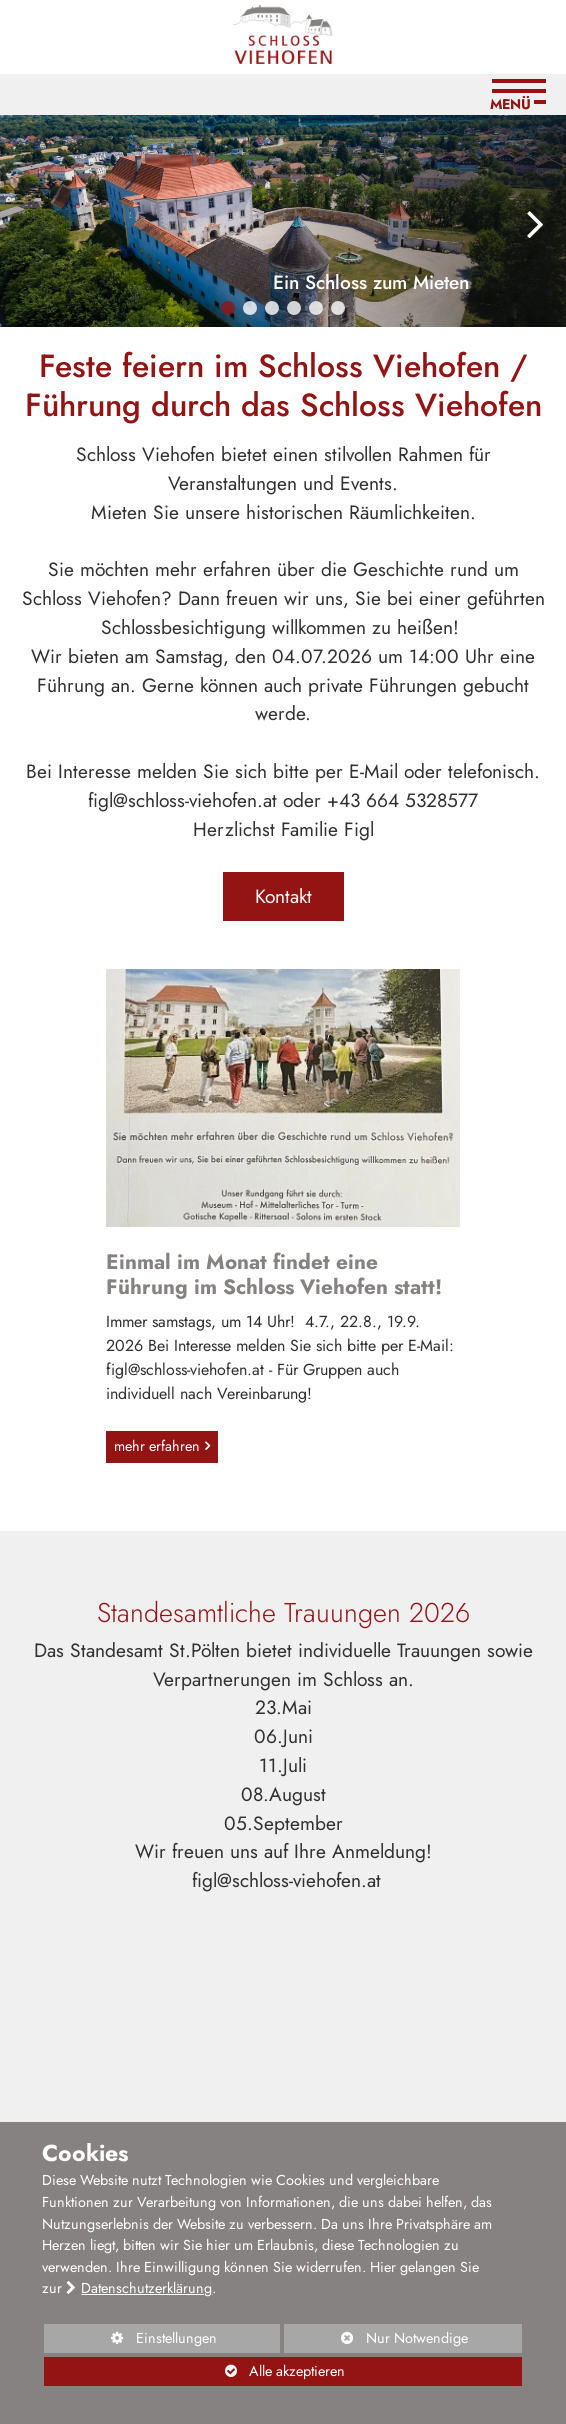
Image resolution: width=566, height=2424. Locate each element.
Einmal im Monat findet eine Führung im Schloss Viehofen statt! (274, 1274)
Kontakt (283, 896)
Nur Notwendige (375, 2340)
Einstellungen (130, 2340)
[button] (228, 308)
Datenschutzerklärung (146, 2288)
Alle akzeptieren (194, 2371)
